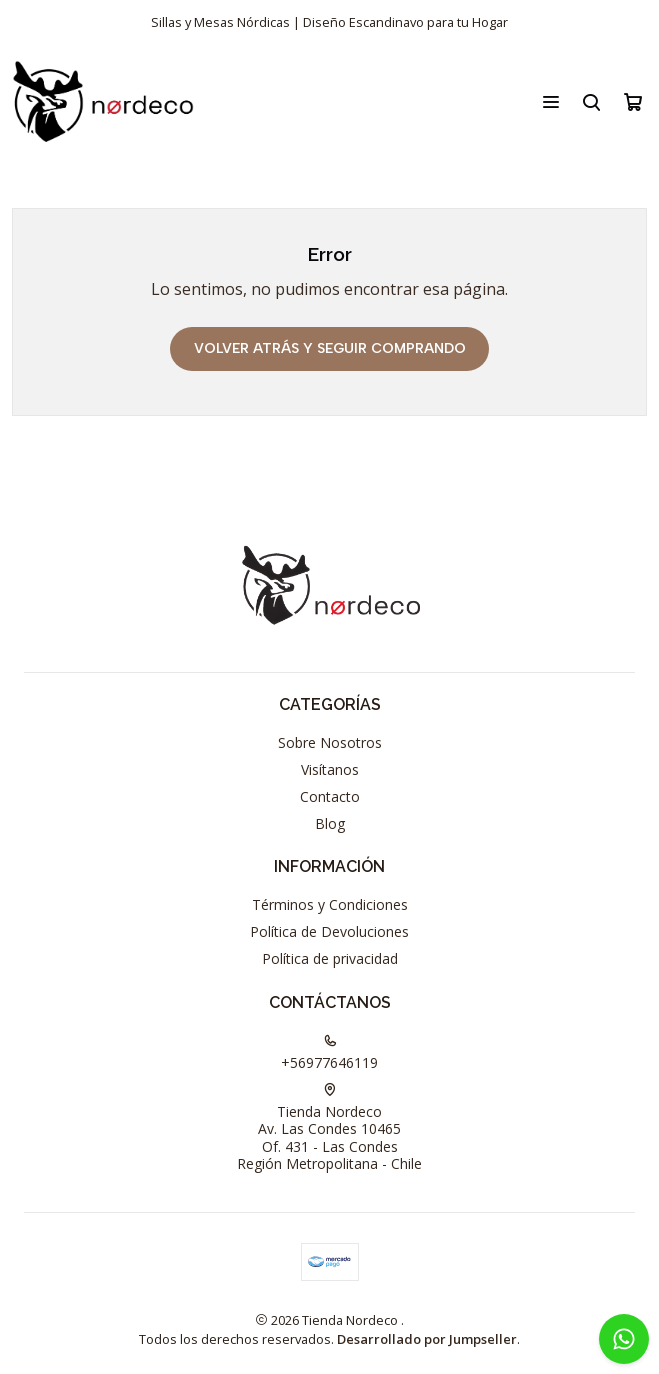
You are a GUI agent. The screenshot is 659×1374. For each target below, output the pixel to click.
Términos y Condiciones (330, 904)
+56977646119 (329, 1053)
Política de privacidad (330, 958)
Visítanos (330, 769)
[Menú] (551, 102)
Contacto (330, 796)
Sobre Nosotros (330, 742)
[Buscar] (591, 102)
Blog (330, 823)
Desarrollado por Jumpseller (427, 1339)
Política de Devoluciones (329, 931)
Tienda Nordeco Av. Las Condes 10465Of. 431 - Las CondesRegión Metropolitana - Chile (329, 1128)
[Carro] (633, 102)
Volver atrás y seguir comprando (330, 348)
